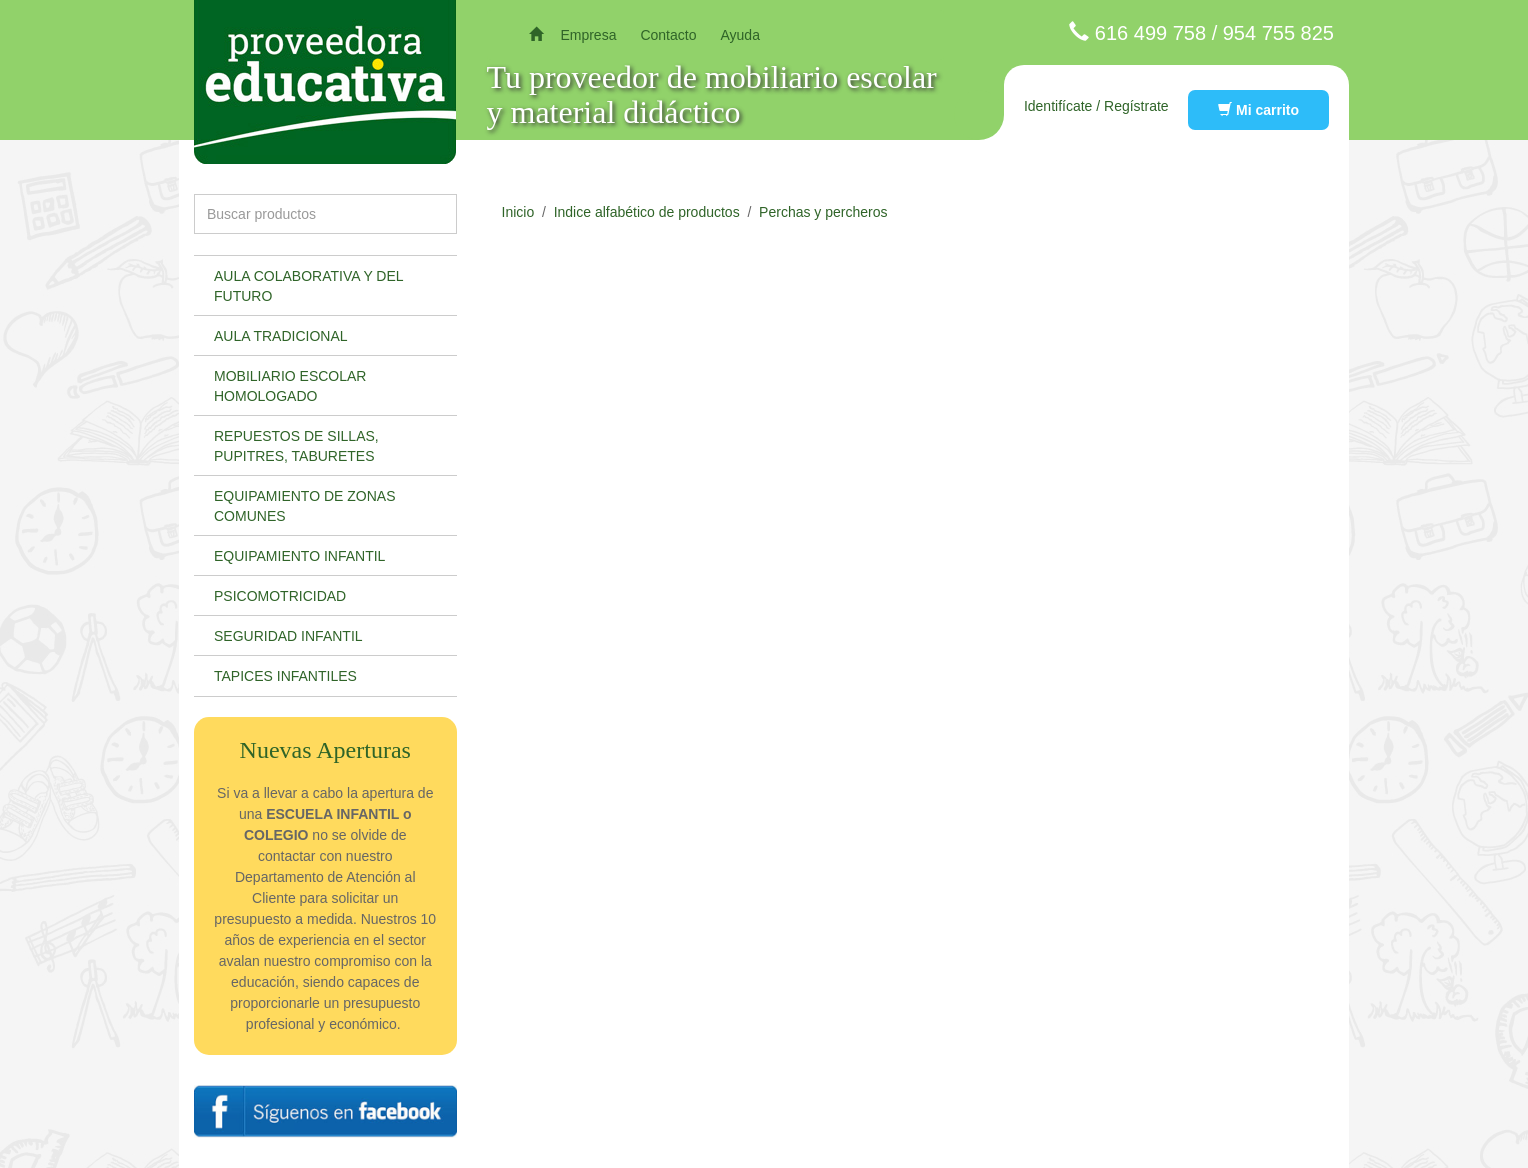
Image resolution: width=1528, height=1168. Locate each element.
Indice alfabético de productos (647, 212)
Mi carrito (1258, 110)
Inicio (518, 212)
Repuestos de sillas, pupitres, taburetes (296, 446)
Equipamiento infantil (299, 556)
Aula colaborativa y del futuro (309, 286)
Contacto (668, 35)
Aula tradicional (281, 336)
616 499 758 (1150, 33)
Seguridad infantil (288, 636)
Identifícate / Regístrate (1096, 106)
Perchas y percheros (823, 212)
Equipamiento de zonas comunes (305, 506)
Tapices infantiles (285, 676)
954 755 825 (1278, 33)
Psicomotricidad (280, 596)
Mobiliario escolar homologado (290, 386)
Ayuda (739, 35)
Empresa (588, 35)
